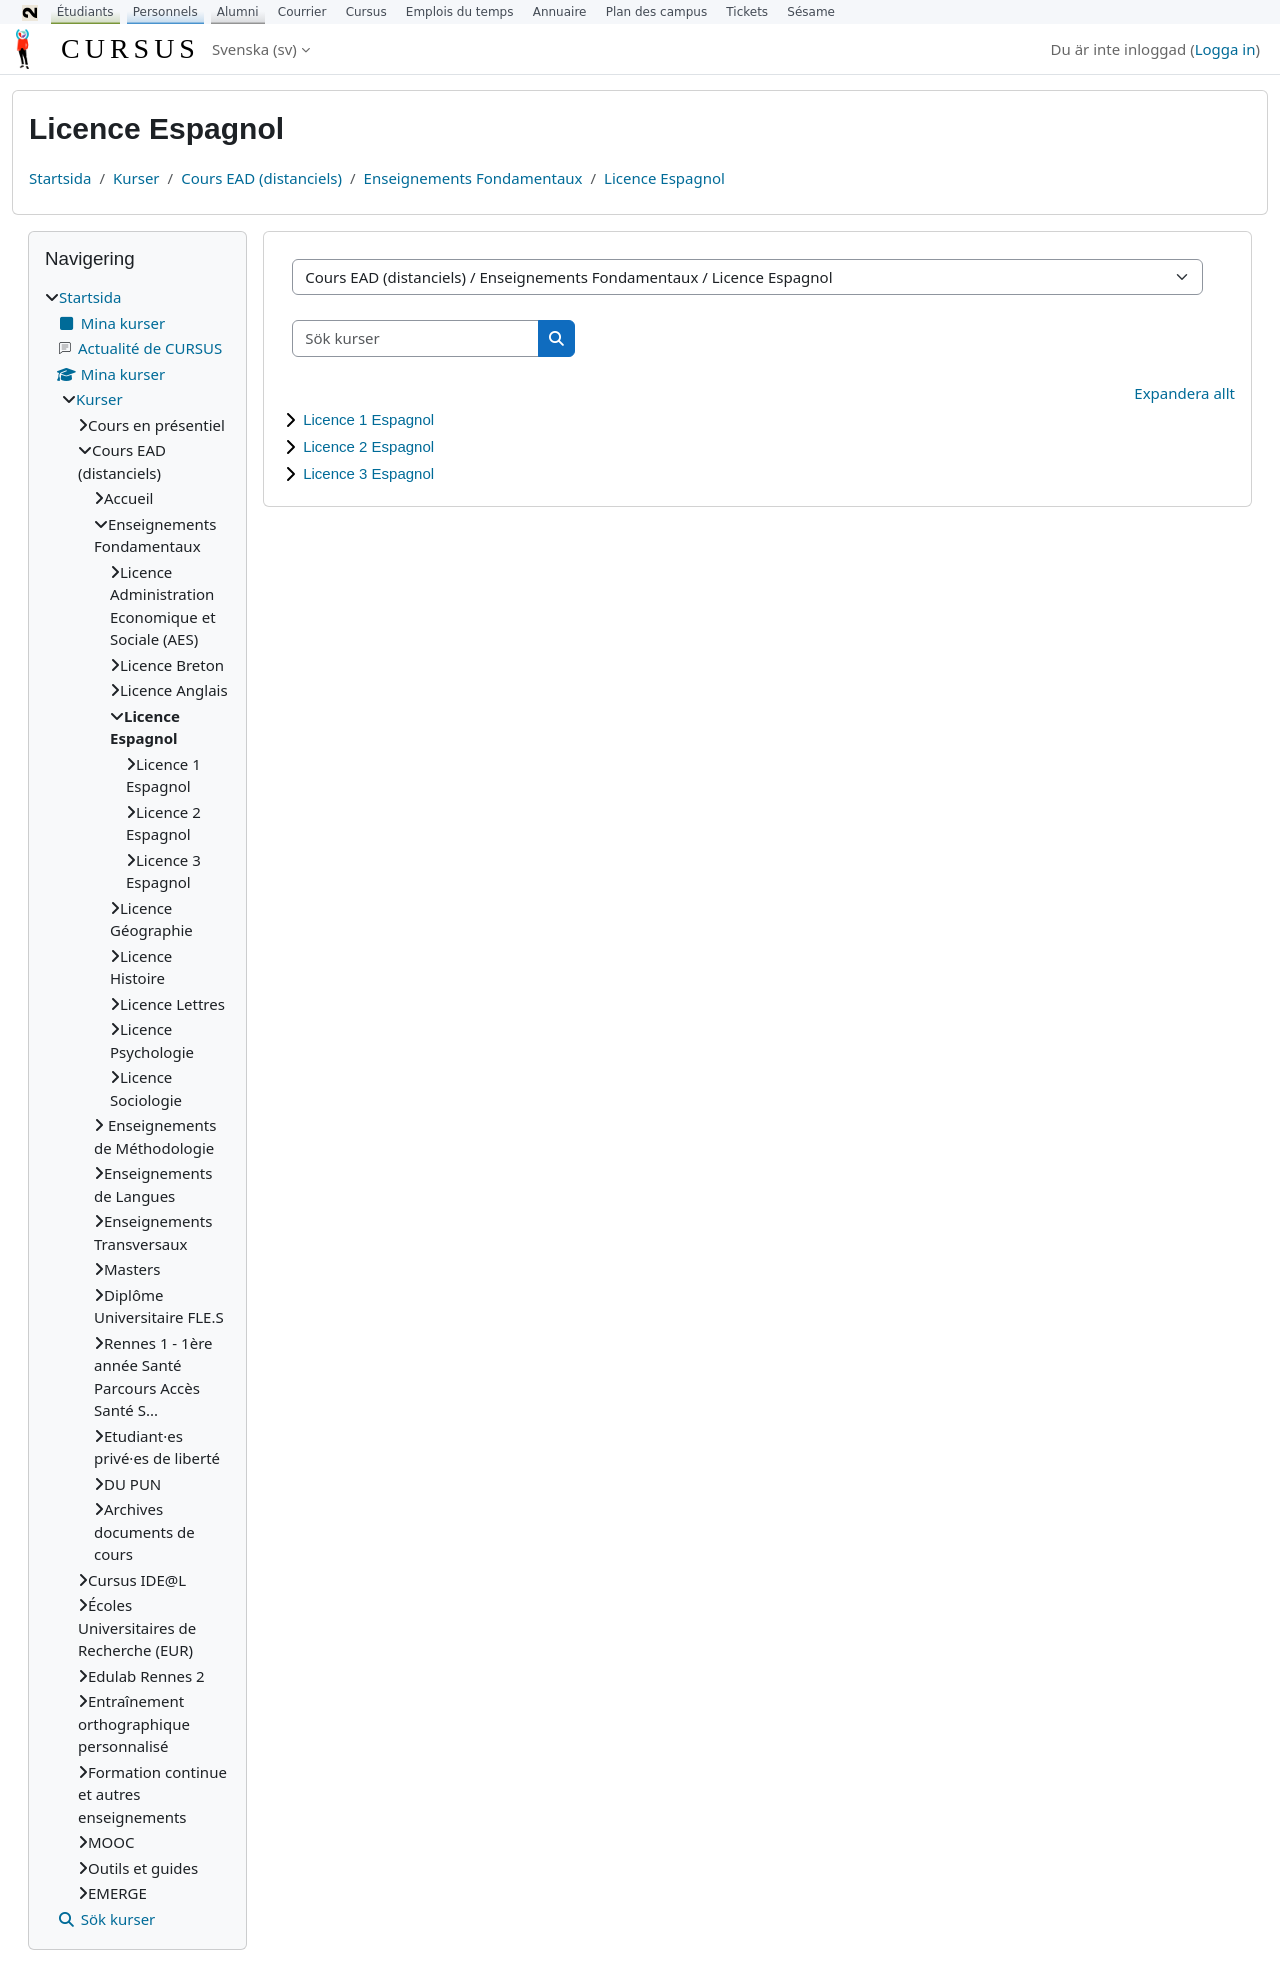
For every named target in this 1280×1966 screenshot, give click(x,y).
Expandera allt (1184, 393)
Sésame (811, 12)
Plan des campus (657, 12)
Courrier (302, 12)
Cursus (366, 12)
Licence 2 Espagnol (368, 446)
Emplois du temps (460, 12)
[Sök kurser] (416, 338)
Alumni (238, 12)
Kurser (136, 178)
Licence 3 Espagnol (368, 473)
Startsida (60, 178)
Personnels (165, 12)
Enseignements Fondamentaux (473, 178)
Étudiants (85, 12)
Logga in (1225, 49)
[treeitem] (137, 1108)
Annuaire (560, 12)
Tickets (747, 12)
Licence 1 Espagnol (368, 419)
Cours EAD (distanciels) (261, 178)
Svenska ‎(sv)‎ (254, 49)
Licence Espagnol (664, 178)
